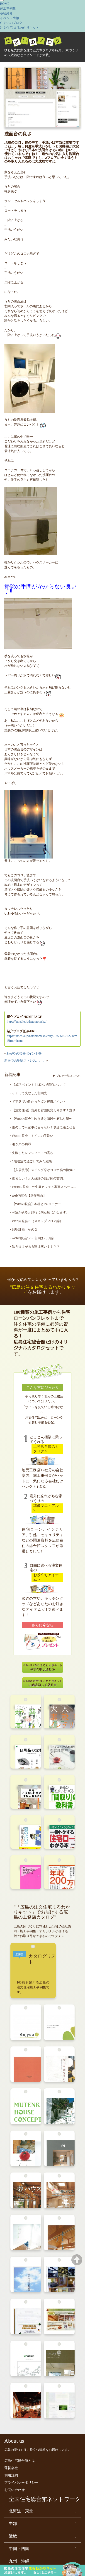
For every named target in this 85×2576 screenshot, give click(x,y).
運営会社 (11, 2468)
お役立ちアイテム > (46, 1577)
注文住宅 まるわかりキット (19, 27)
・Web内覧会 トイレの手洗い (31, 1136)
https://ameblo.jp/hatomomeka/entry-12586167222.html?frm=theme (42, 1038)
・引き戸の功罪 (20, 1144)
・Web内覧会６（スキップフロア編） (36, 1221)
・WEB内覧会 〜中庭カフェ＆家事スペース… (42, 1187)
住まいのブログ (11, 23)
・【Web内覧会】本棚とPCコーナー (35, 1204)
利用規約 (11, 2475)
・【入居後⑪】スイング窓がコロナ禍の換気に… (44, 1170)
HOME (4, 3)
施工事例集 (8, 8)
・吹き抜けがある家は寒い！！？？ (34, 1246)
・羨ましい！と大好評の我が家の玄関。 (37, 1178)
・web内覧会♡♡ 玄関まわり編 (31, 1238)
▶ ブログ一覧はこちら (67, 1075)
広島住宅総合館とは (19, 2460)
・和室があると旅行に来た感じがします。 (39, 1212)
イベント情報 (9, 18)
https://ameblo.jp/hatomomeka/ (26, 1021)
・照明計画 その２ (23, 1229)
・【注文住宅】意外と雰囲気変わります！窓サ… (44, 1110)
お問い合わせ (14, 2490)
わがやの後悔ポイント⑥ (24, 1053)
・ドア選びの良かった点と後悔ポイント (37, 1101)
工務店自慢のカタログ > (46, 1449)
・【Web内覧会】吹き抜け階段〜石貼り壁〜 (41, 1118)
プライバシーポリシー (21, 2482)
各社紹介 (6, 13)
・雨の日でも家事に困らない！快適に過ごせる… (44, 1127)
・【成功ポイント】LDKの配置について (37, 1084)
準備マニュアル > (46, 1508)
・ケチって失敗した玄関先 (28, 1093)
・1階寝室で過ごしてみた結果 (30, 1161)
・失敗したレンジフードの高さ (31, 1153)
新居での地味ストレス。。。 (25, 1060)
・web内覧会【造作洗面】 (27, 1195)
